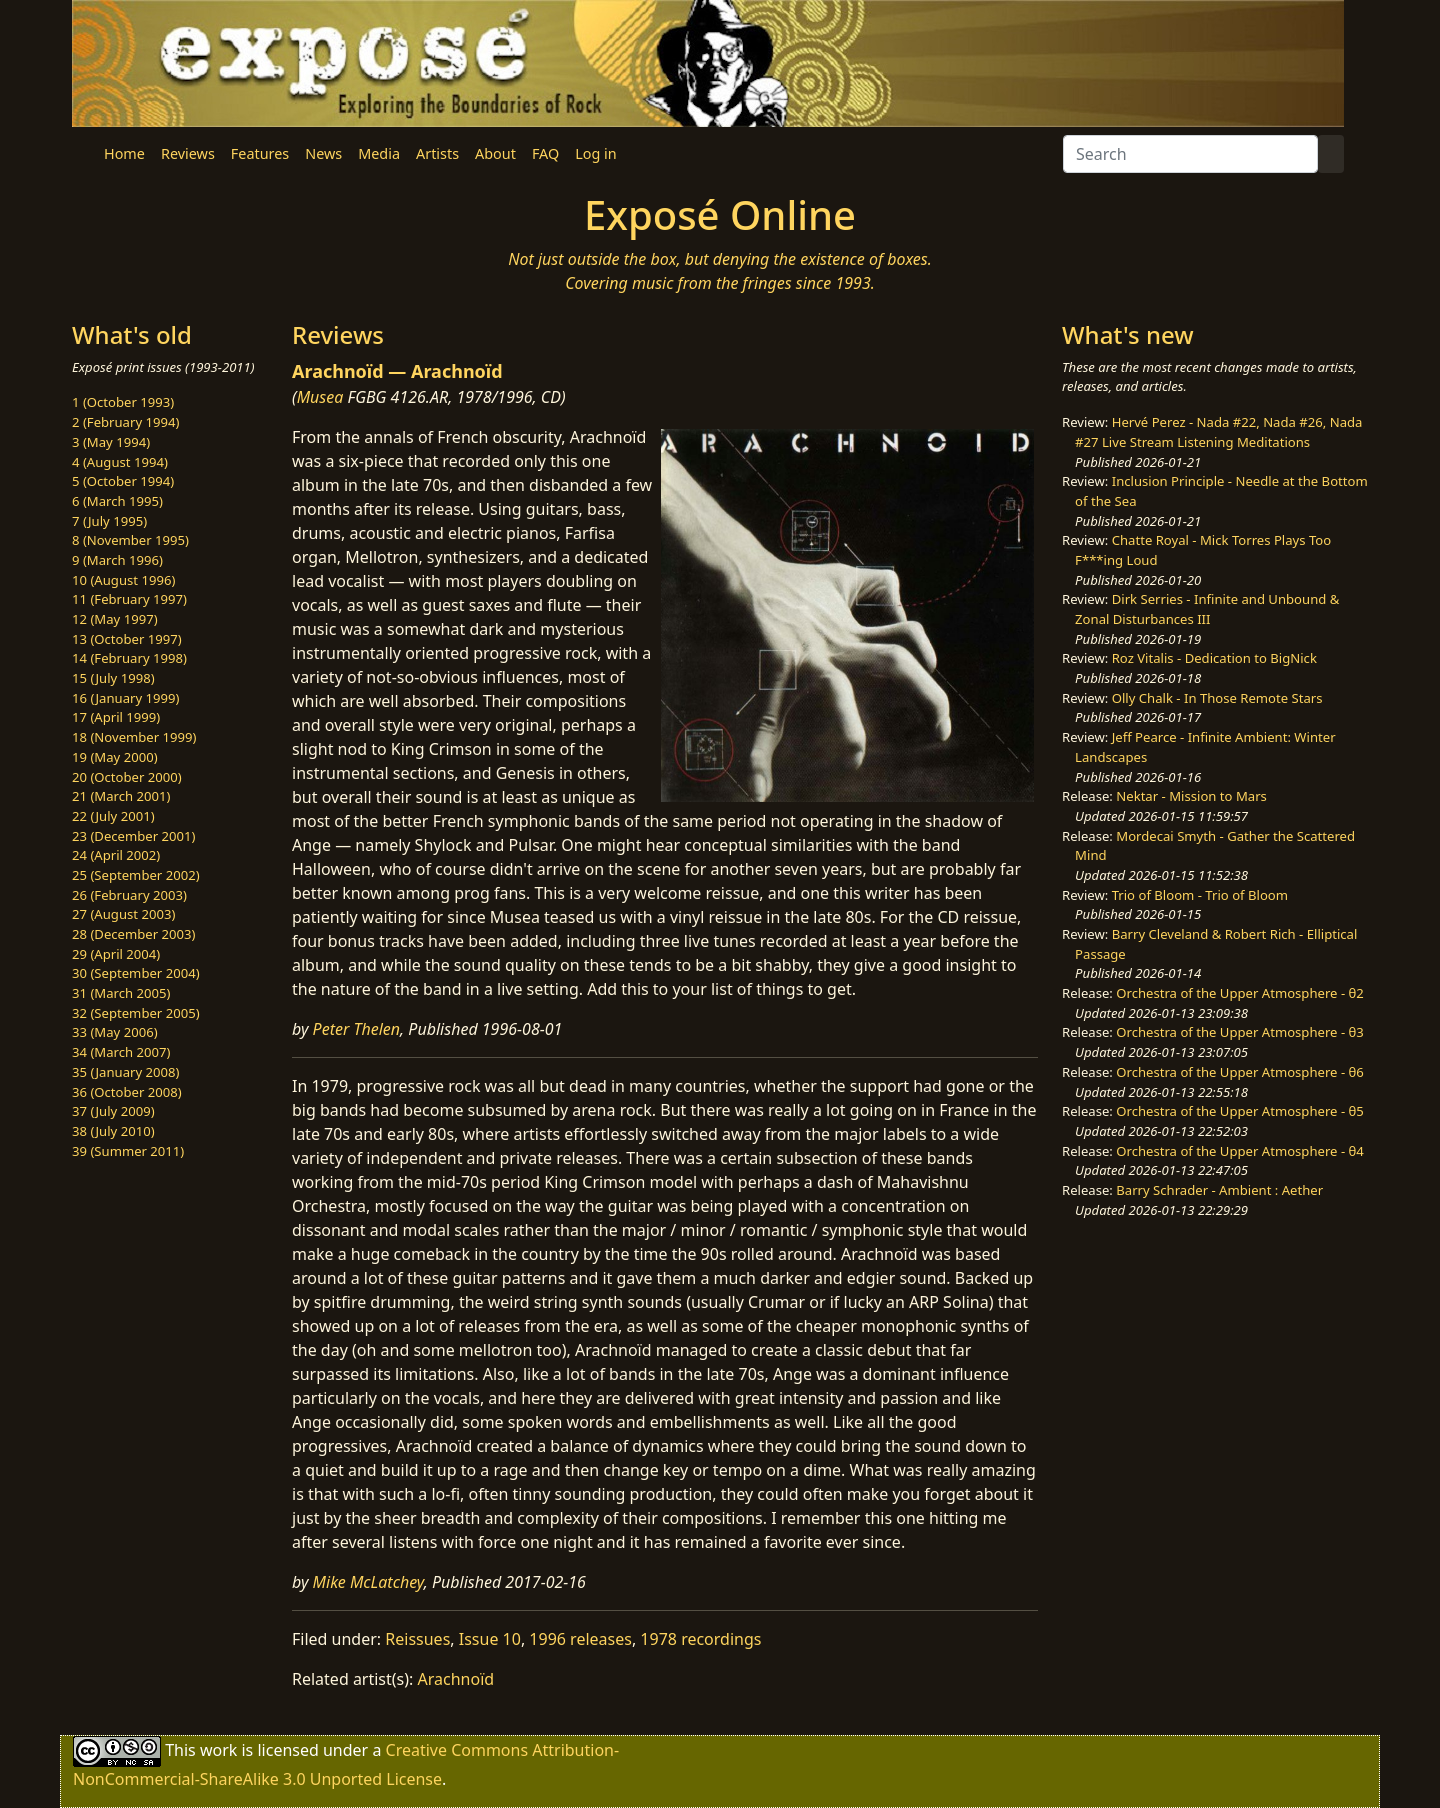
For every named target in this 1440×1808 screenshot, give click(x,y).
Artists (437, 153)
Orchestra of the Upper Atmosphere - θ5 (1240, 1111)
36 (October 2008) (127, 1092)
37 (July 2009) (113, 1111)
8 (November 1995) (130, 540)
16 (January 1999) (125, 698)
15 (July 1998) (113, 678)
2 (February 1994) (125, 422)
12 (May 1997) (115, 619)
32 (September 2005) (136, 1013)
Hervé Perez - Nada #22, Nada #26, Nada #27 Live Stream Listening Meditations (1218, 432)
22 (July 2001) (113, 816)
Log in (595, 153)
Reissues (417, 1639)
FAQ (545, 153)
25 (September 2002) (136, 875)
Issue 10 (490, 1639)
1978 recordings (700, 1639)
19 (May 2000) (115, 757)
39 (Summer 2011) (128, 1151)
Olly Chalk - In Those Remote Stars (1217, 698)
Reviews (188, 153)
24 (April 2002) (116, 855)
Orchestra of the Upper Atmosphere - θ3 (1240, 1032)
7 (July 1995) (109, 521)
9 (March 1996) (117, 560)
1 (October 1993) (123, 402)
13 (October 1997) (127, 639)
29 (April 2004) (116, 954)
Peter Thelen (357, 1029)
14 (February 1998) (129, 658)
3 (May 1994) (111, 442)
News (323, 153)
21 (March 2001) (121, 796)
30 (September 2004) (136, 973)
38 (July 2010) (113, 1131)
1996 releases (580, 1639)
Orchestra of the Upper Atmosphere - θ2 (1240, 993)
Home (124, 153)
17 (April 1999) (116, 717)
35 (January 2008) (125, 1072)
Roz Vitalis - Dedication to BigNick (1214, 658)
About (495, 153)
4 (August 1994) (120, 462)
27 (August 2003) (123, 914)
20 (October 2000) (127, 777)
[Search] (1190, 154)
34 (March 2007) (121, 1052)
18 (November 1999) (134, 737)
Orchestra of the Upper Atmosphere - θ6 (1240, 1072)
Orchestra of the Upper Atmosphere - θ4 (1240, 1151)
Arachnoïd (456, 1679)
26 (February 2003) (129, 895)
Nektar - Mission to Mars (1191, 796)
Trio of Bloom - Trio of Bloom (1200, 895)
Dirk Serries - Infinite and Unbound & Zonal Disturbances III (1207, 609)
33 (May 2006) (115, 1032)
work (218, 1750)
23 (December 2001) (133, 836)
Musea (320, 397)
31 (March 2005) (121, 993)
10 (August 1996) (123, 580)
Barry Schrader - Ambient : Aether (1219, 1190)
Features (260, 153)
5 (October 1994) (123, 481)
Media (379, 153)
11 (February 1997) (129, 599)
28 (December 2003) (133, 934)
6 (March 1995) (117, 501)
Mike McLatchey (368, 1582)
